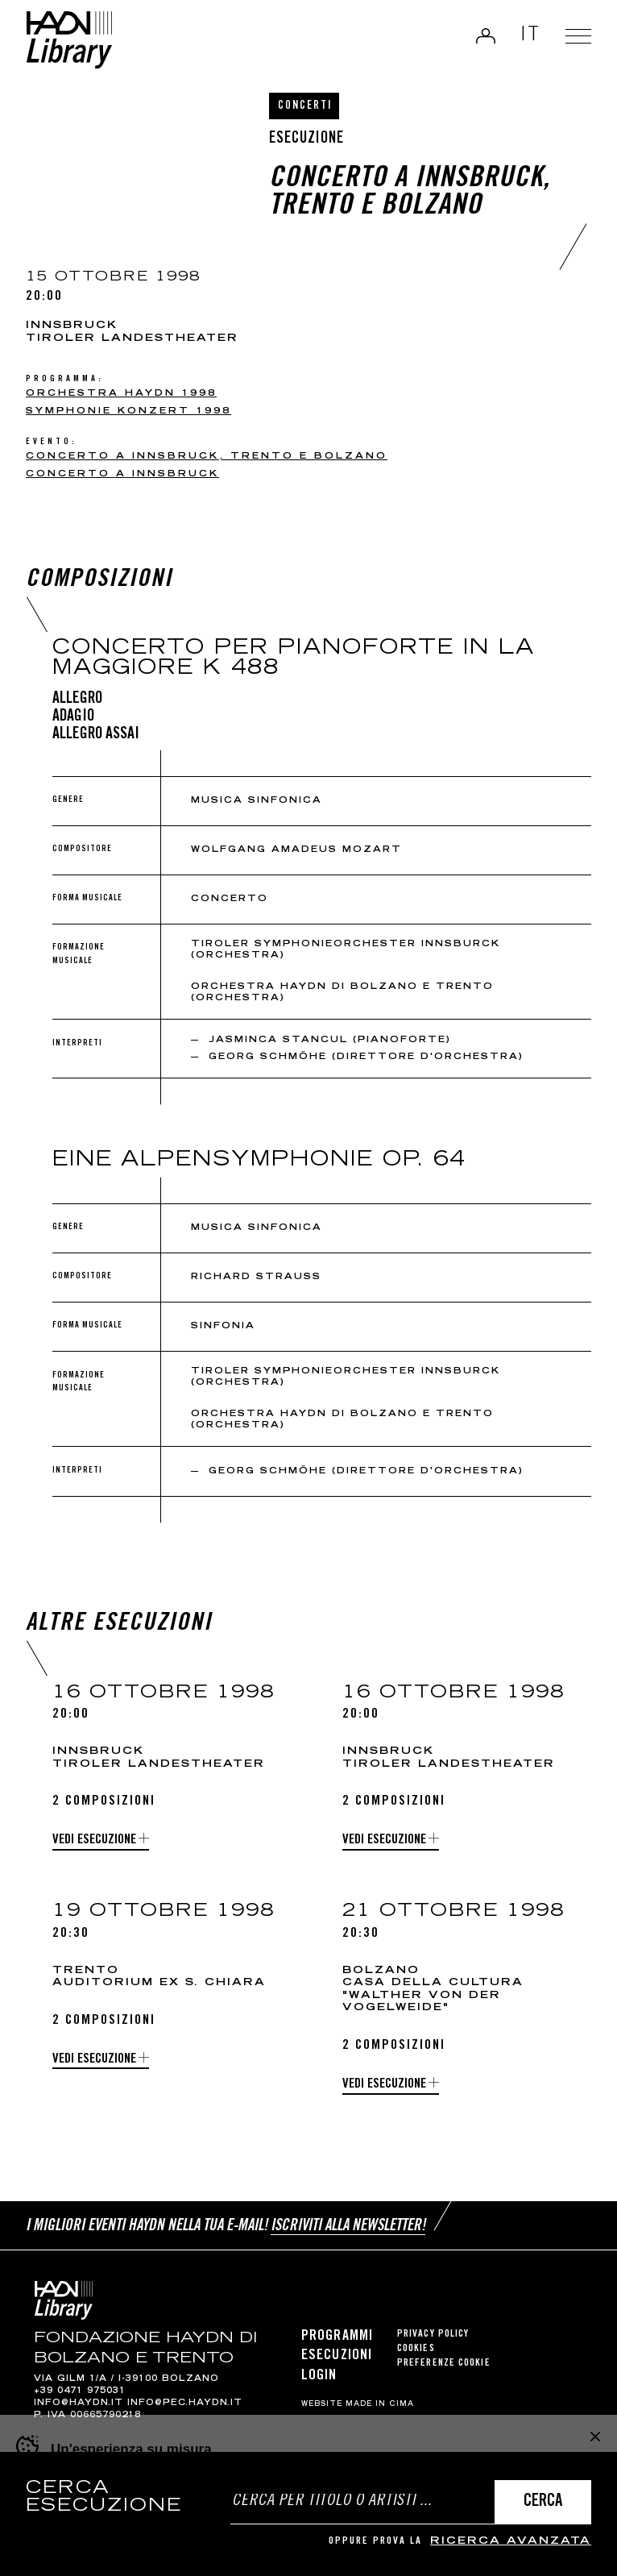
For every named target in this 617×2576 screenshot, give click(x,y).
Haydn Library (69, 40)
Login (485, 35)
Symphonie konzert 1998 (128, 411)
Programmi (337, 2336)
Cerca (543, 2502)
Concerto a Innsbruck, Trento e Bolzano (206, 456)
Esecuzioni (336, 2356)
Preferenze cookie (444, 2363)
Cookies (416, 2349)
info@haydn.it (78, 2403)
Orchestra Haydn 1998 (121, 393)
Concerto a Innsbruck (122, 474)
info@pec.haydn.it (184, 2403)
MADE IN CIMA (380, 2404)
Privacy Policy (433, 2334)
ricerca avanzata (510, 2542)
